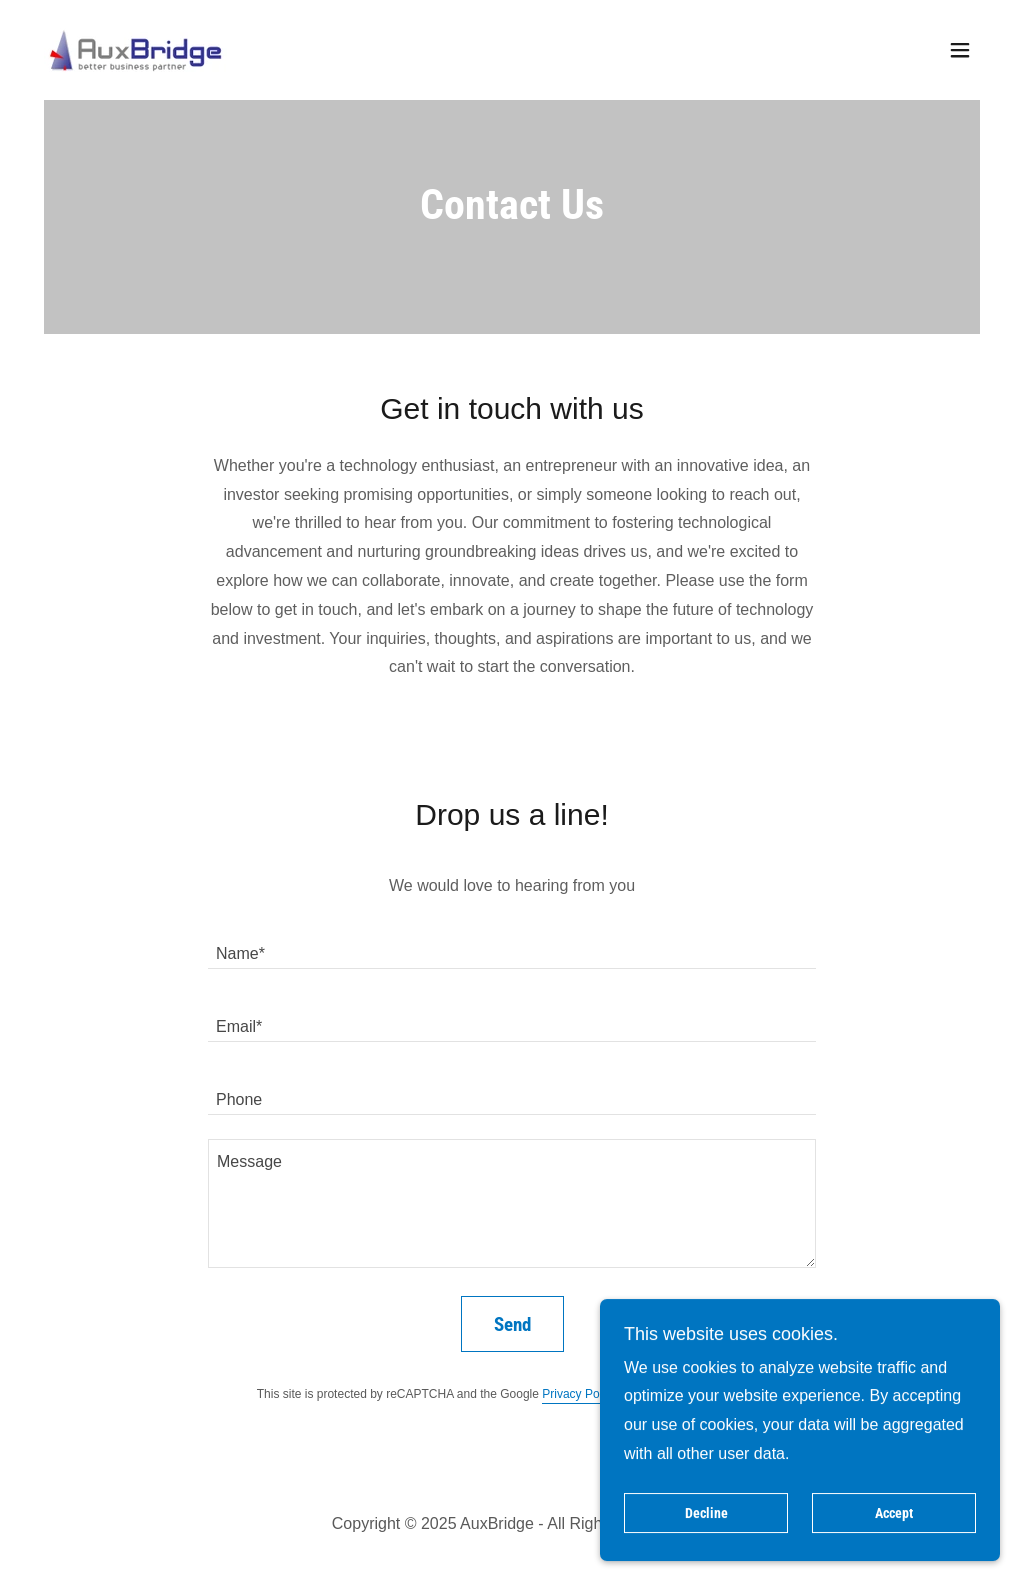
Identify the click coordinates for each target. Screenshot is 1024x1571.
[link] (135, 48)
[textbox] (512, 944)
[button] (960, 50)
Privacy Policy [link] (579, 1394)
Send (512, 1324)
